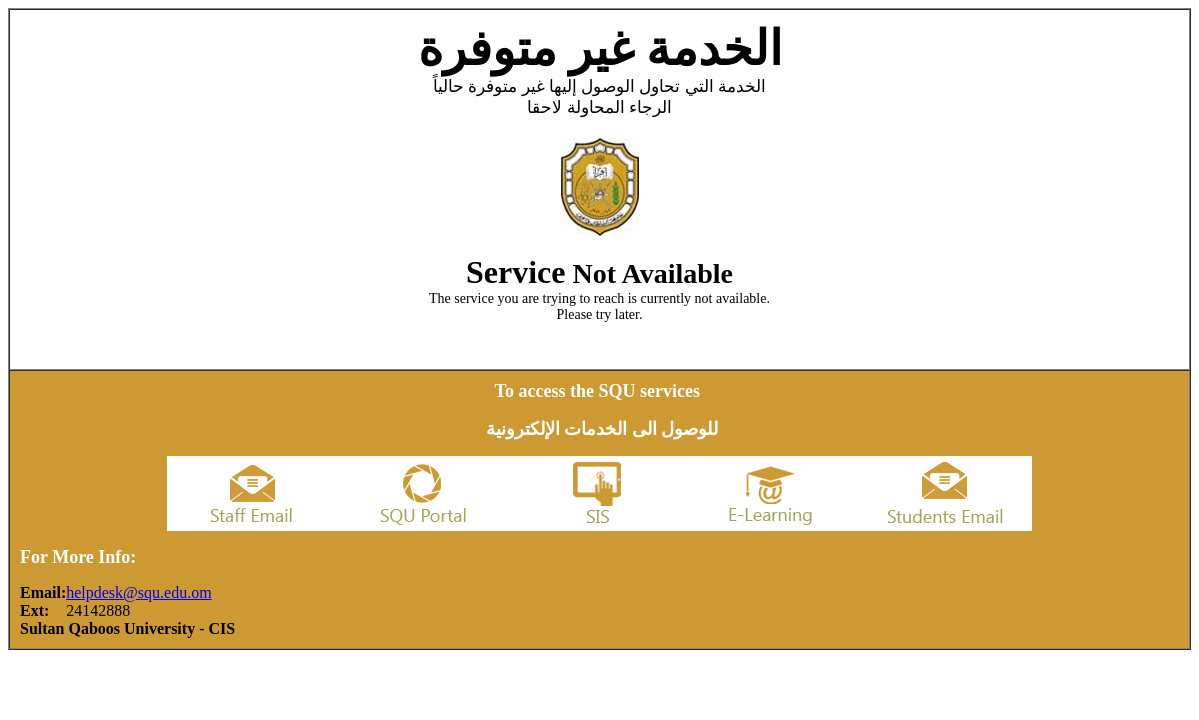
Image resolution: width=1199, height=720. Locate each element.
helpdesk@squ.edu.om (138, 592)
